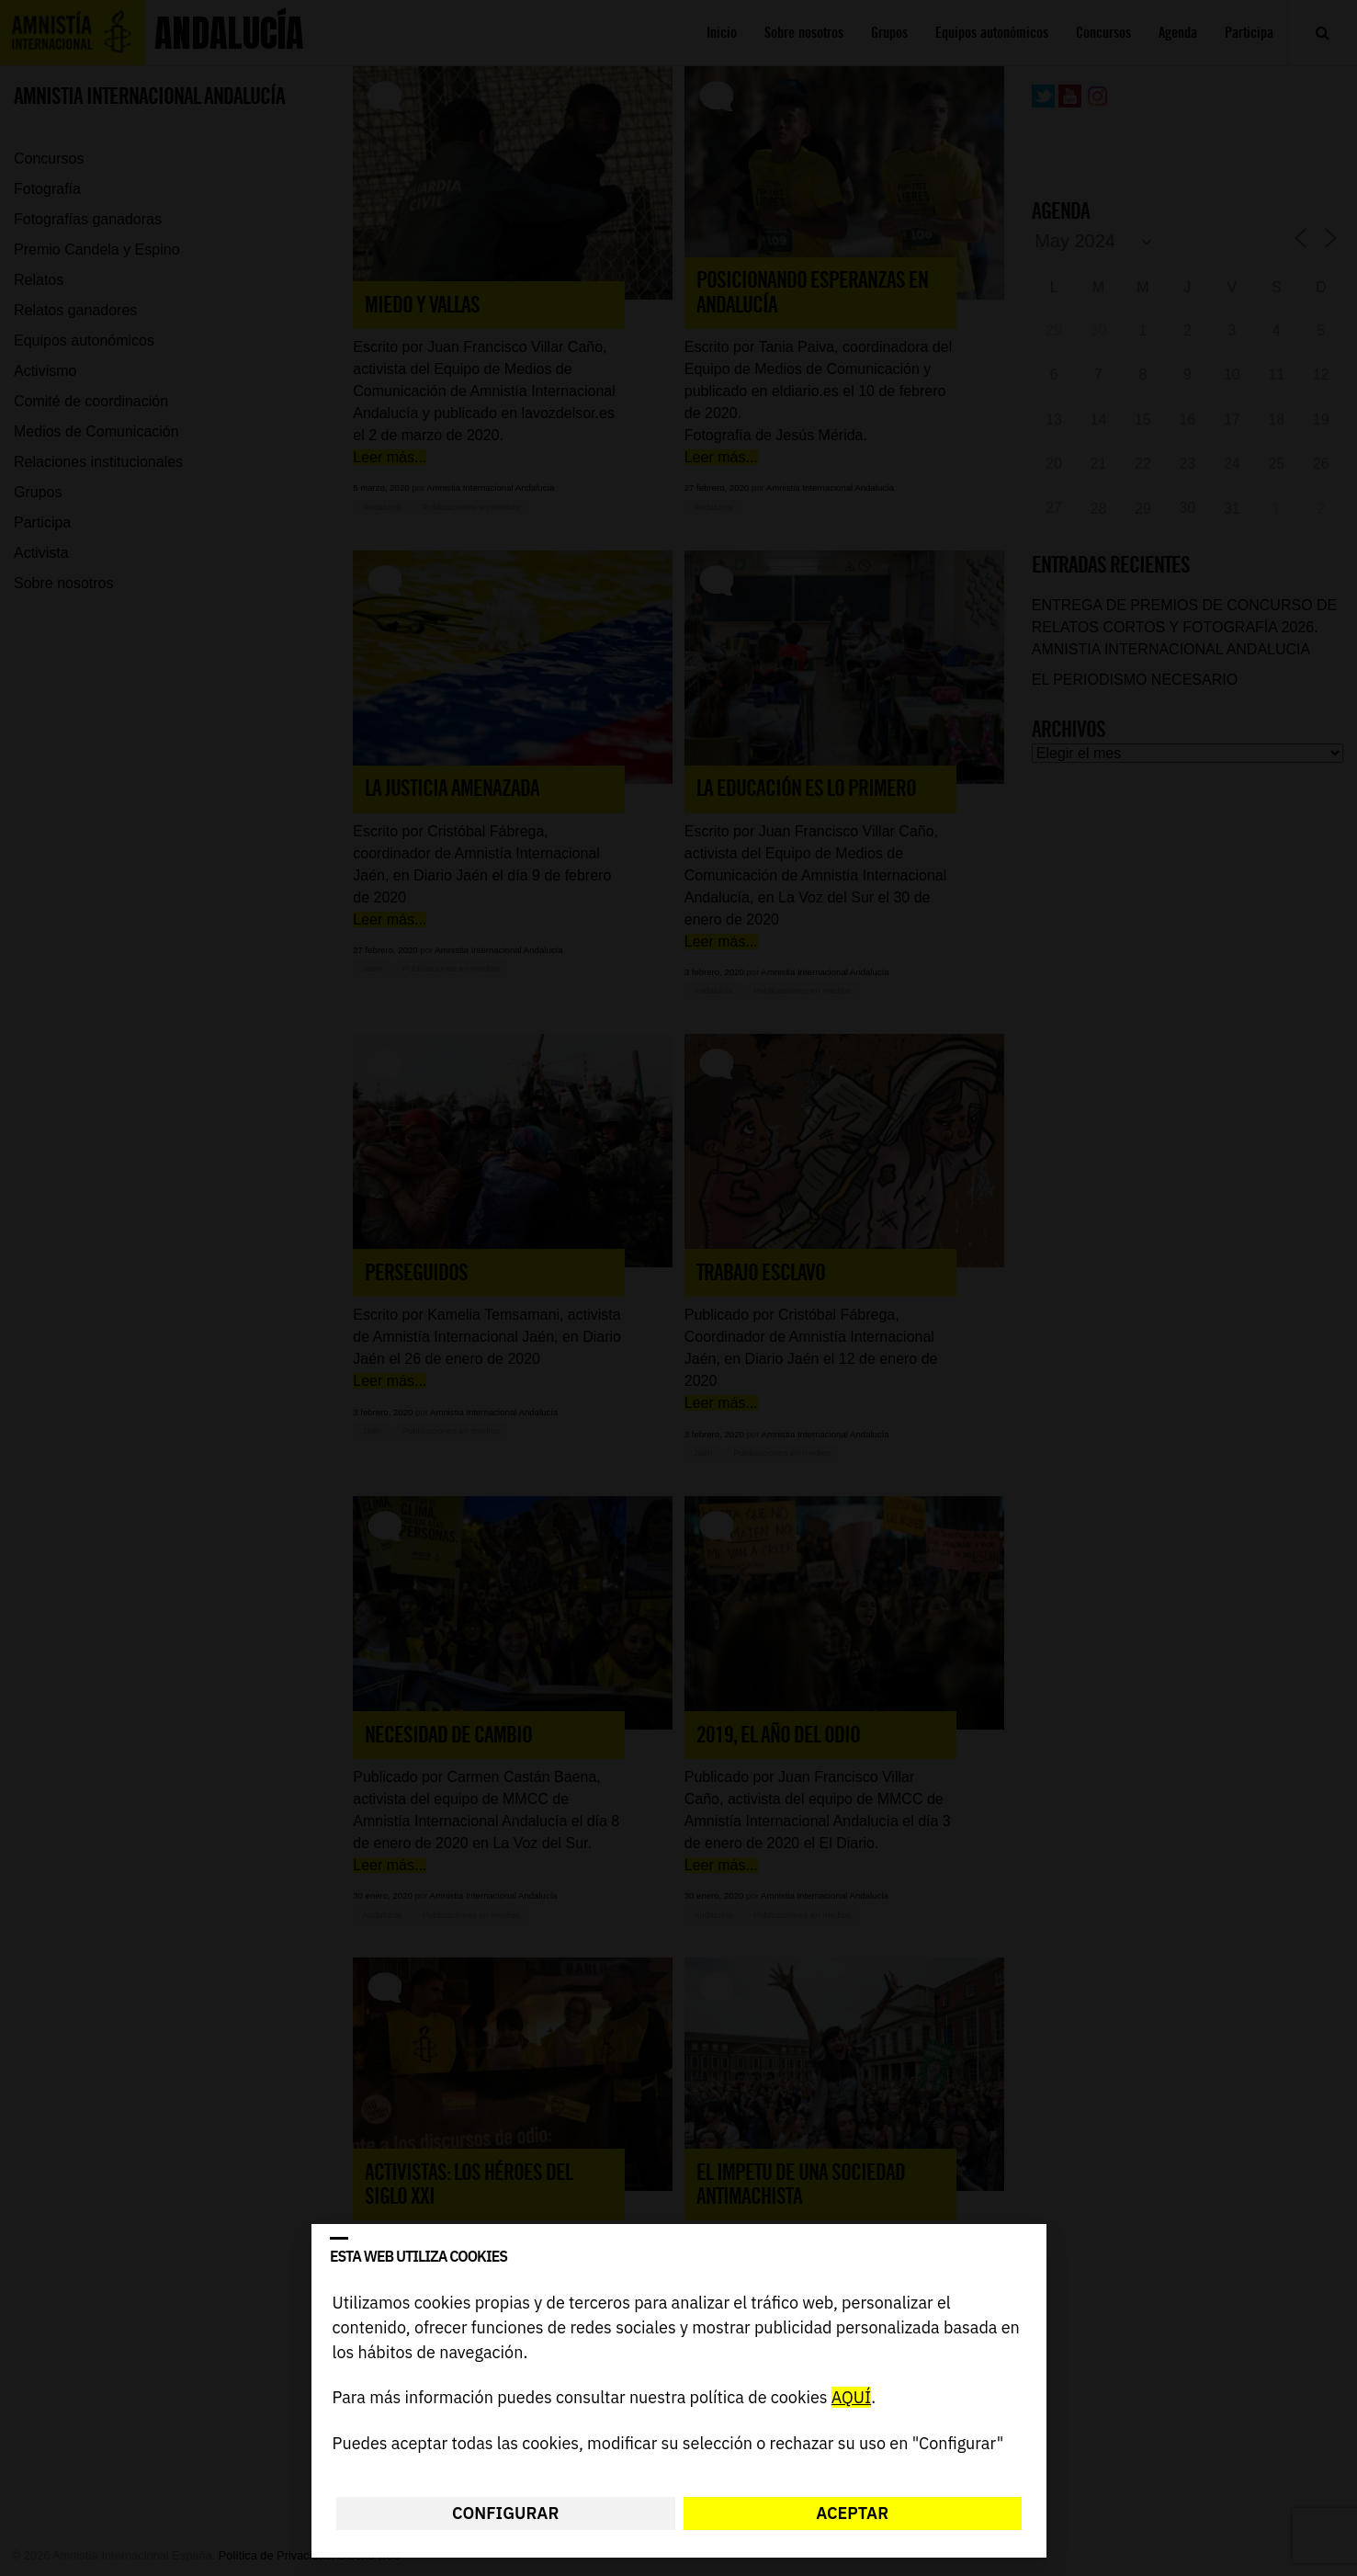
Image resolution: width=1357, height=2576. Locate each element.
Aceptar (852, 2513)
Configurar (505, 2513)
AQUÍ (850, 2398)
